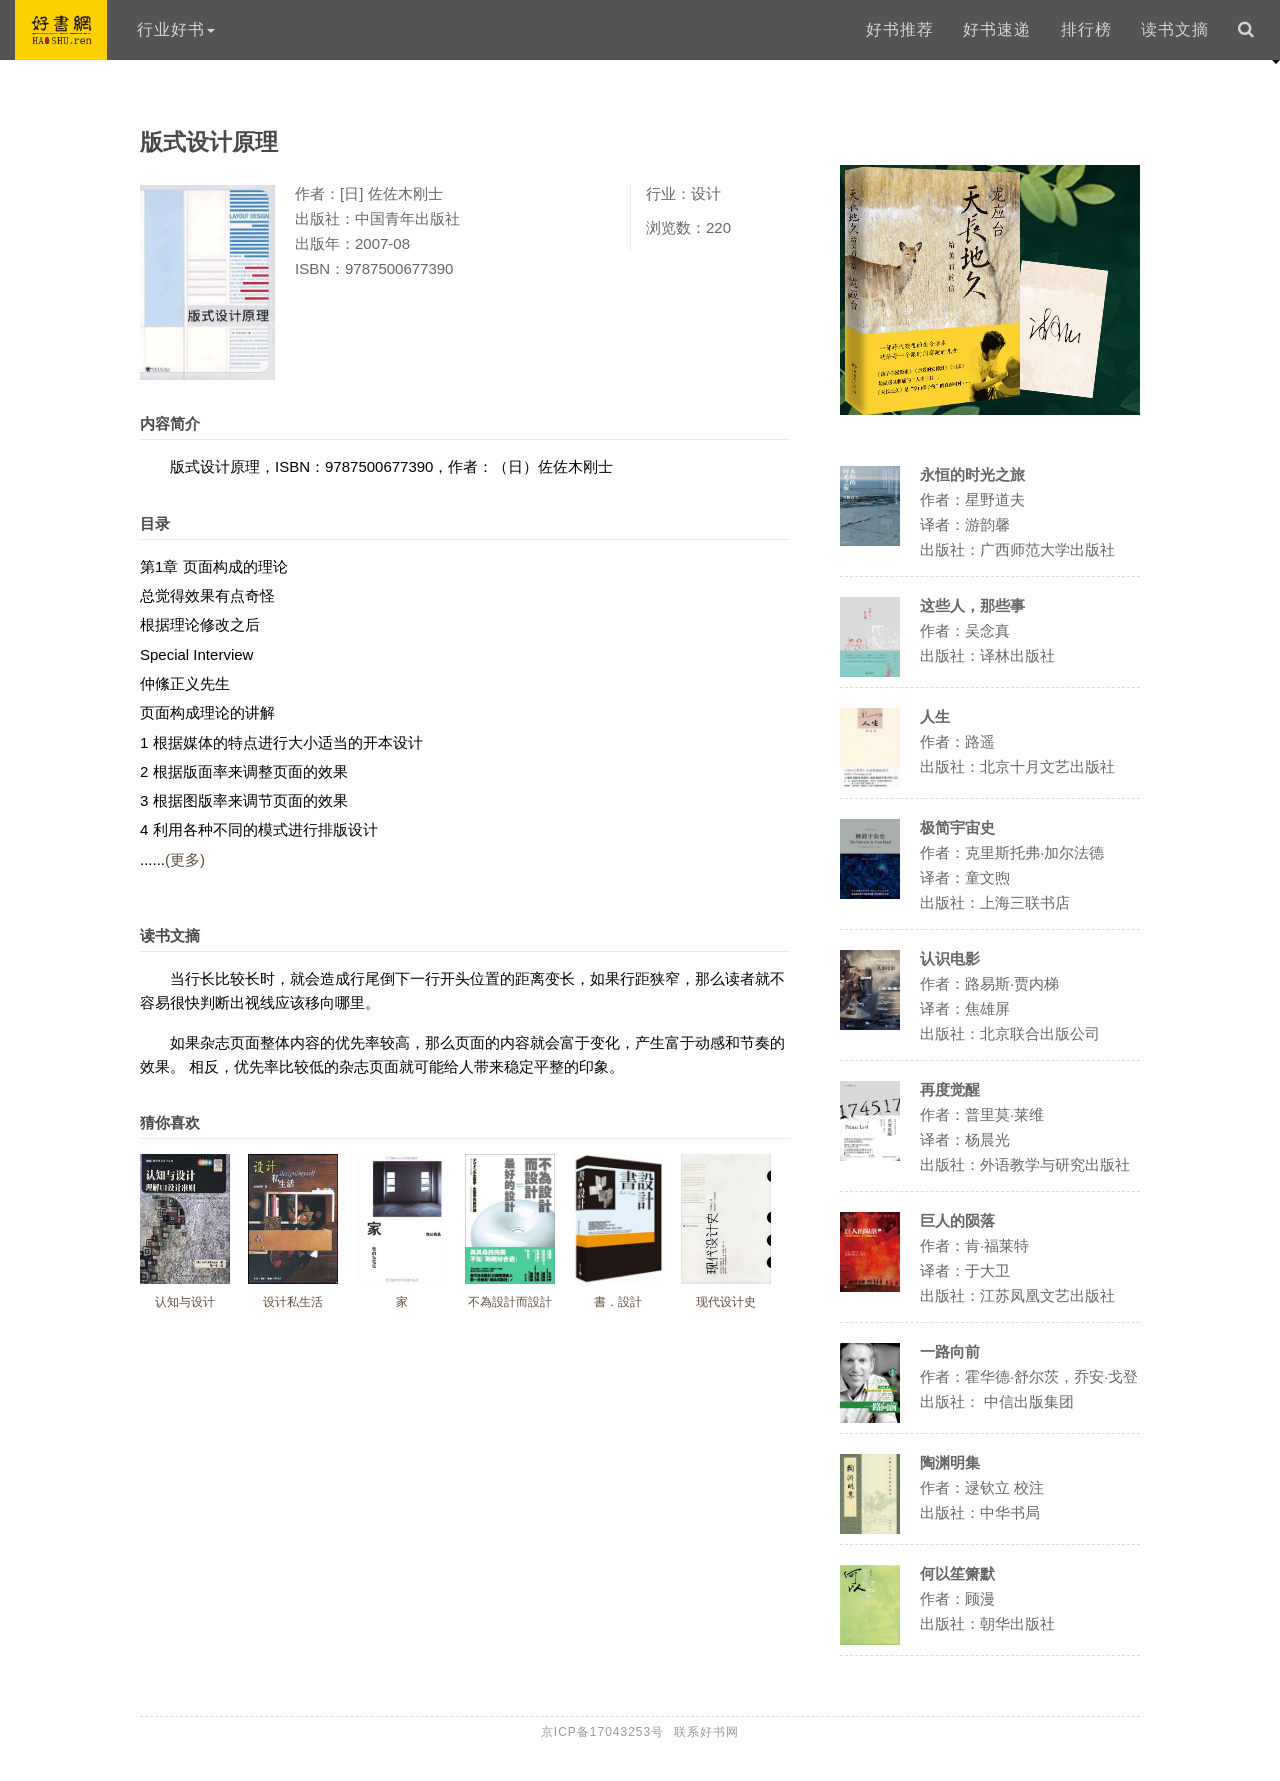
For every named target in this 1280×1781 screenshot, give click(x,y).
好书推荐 (900, 29)
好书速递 (997, 29)
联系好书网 (706, 1732)
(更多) (185, 859)
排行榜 (1086, 29)
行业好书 (176, 29)
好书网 (61, 30)
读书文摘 (1175, 29)
